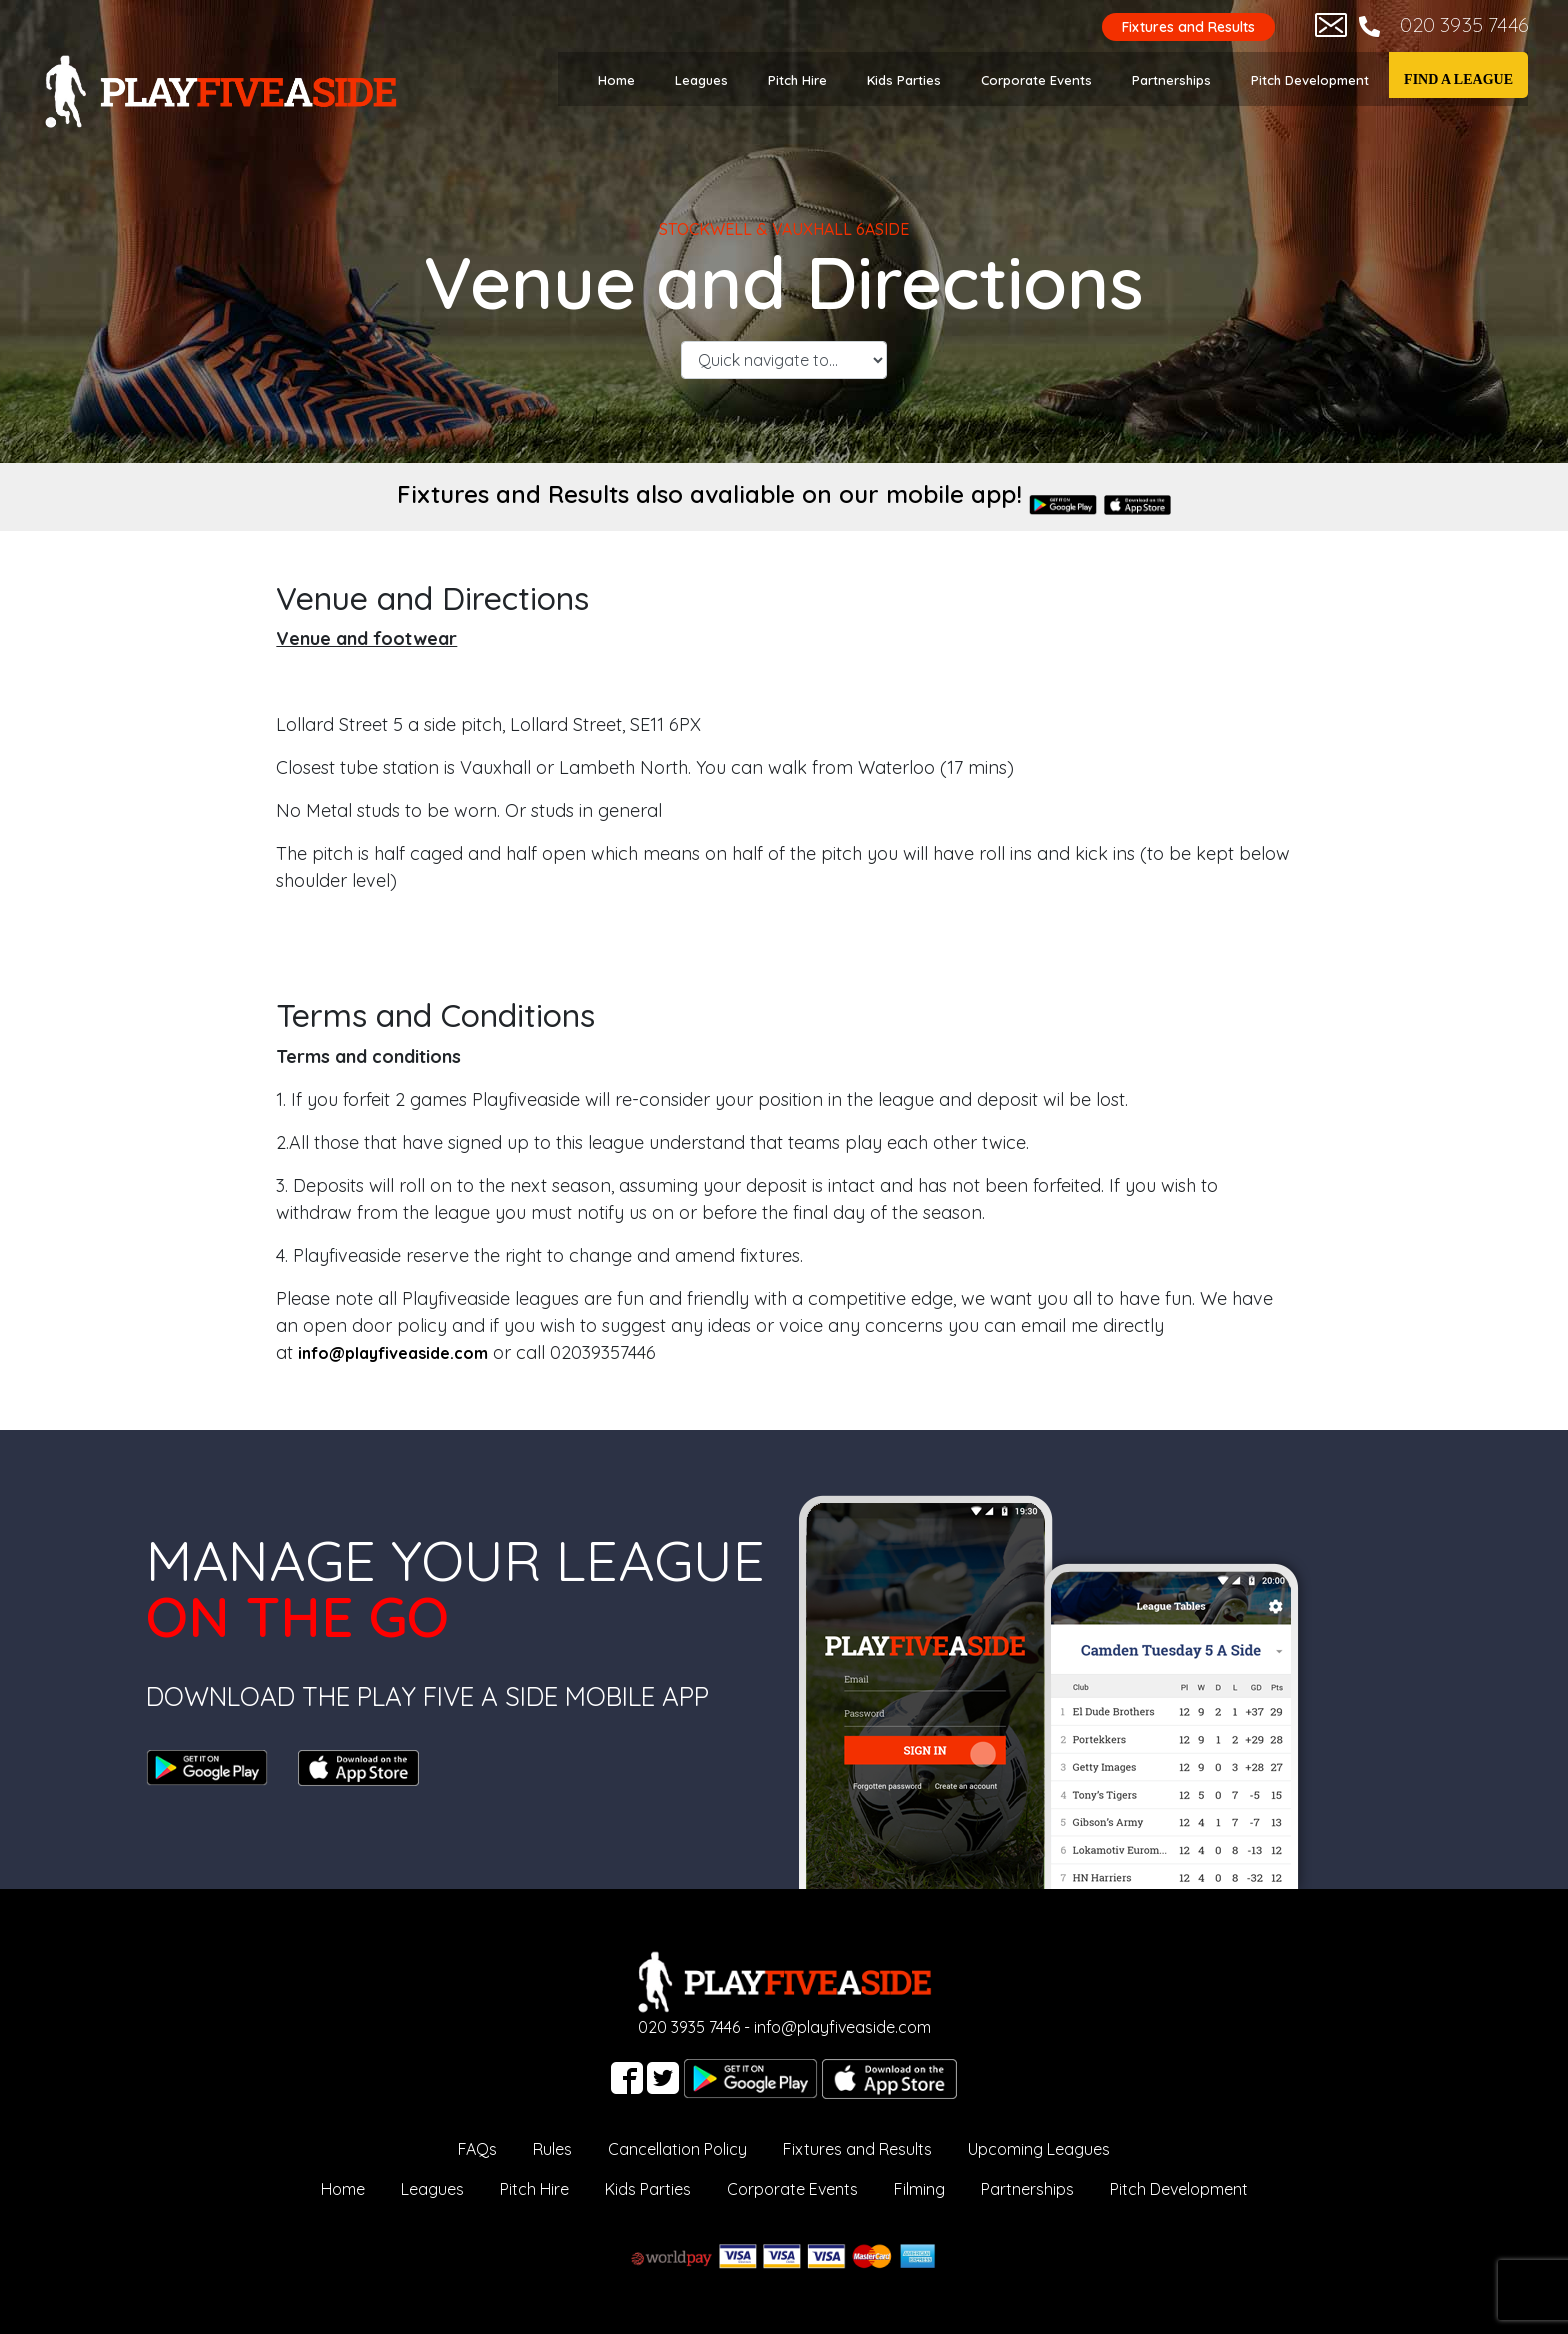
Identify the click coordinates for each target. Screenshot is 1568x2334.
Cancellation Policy (677, 2149)
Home (616, 80)
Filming (919, 2189)
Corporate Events (1036, 80)
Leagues (701, 80)
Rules (552, 2149)
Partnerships (1171, 80)
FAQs (477, 2149)
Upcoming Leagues (1039, 2149)
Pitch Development (1310, 80)
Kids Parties (904, 80)
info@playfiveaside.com (842, 2027)
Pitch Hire (797, 80)
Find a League (1458, 79)
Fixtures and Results (1188, 27)
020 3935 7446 (1464, 24)
